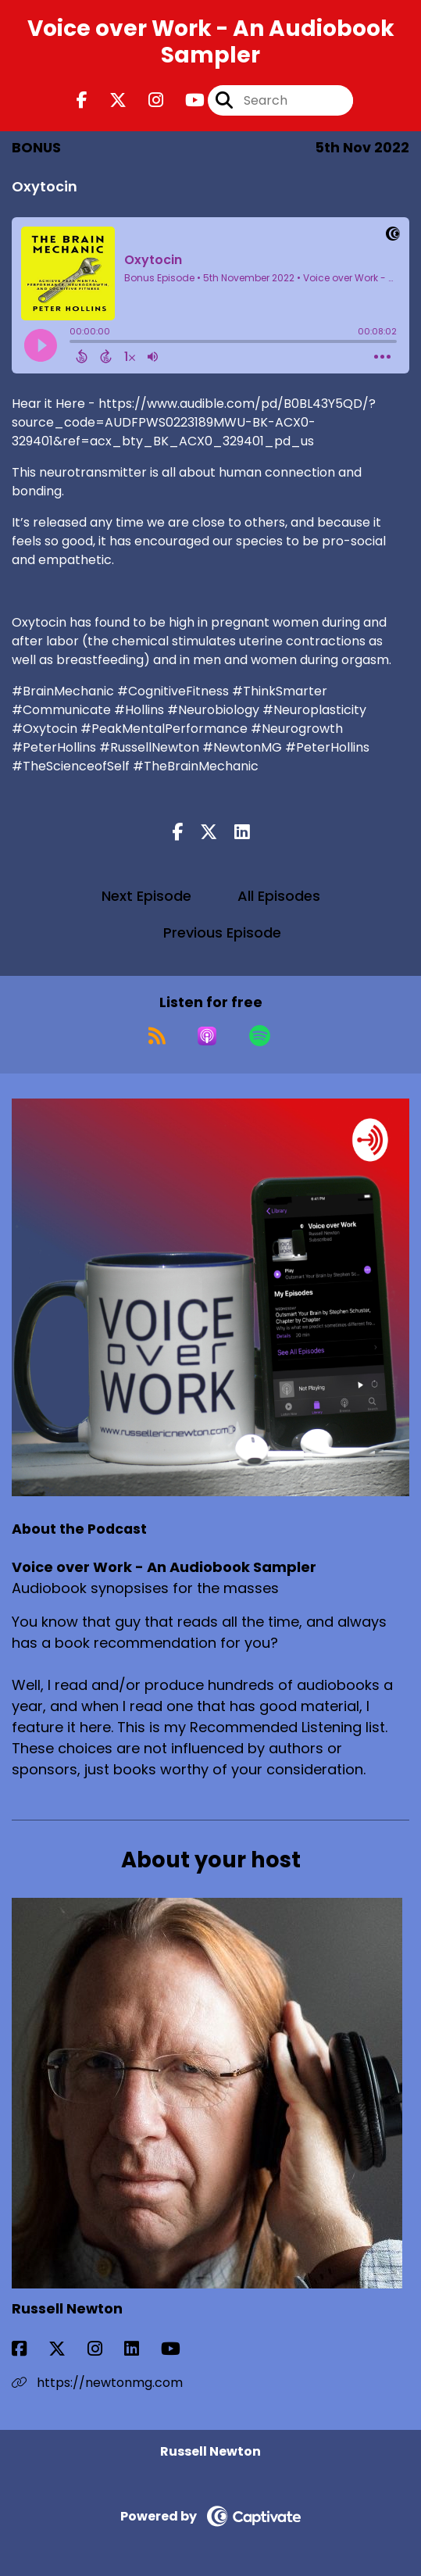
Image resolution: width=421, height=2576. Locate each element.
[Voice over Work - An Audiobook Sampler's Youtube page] (185, 100)
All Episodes (278, 896)
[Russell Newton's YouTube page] (180, 2349)
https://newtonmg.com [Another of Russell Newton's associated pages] (97, 2383)
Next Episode (146, 896)
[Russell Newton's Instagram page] (104, 2349)
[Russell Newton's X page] (66, 2349)
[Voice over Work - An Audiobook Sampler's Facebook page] (82, 100)
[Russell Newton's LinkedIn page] (141, 2349)
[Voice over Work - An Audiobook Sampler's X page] (109, 100)
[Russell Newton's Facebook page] (28, 2349)
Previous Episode (222, 932)
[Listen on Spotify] (259, 1036)
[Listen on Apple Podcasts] (207, 1036)
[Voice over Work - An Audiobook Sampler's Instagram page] (146, 100)
